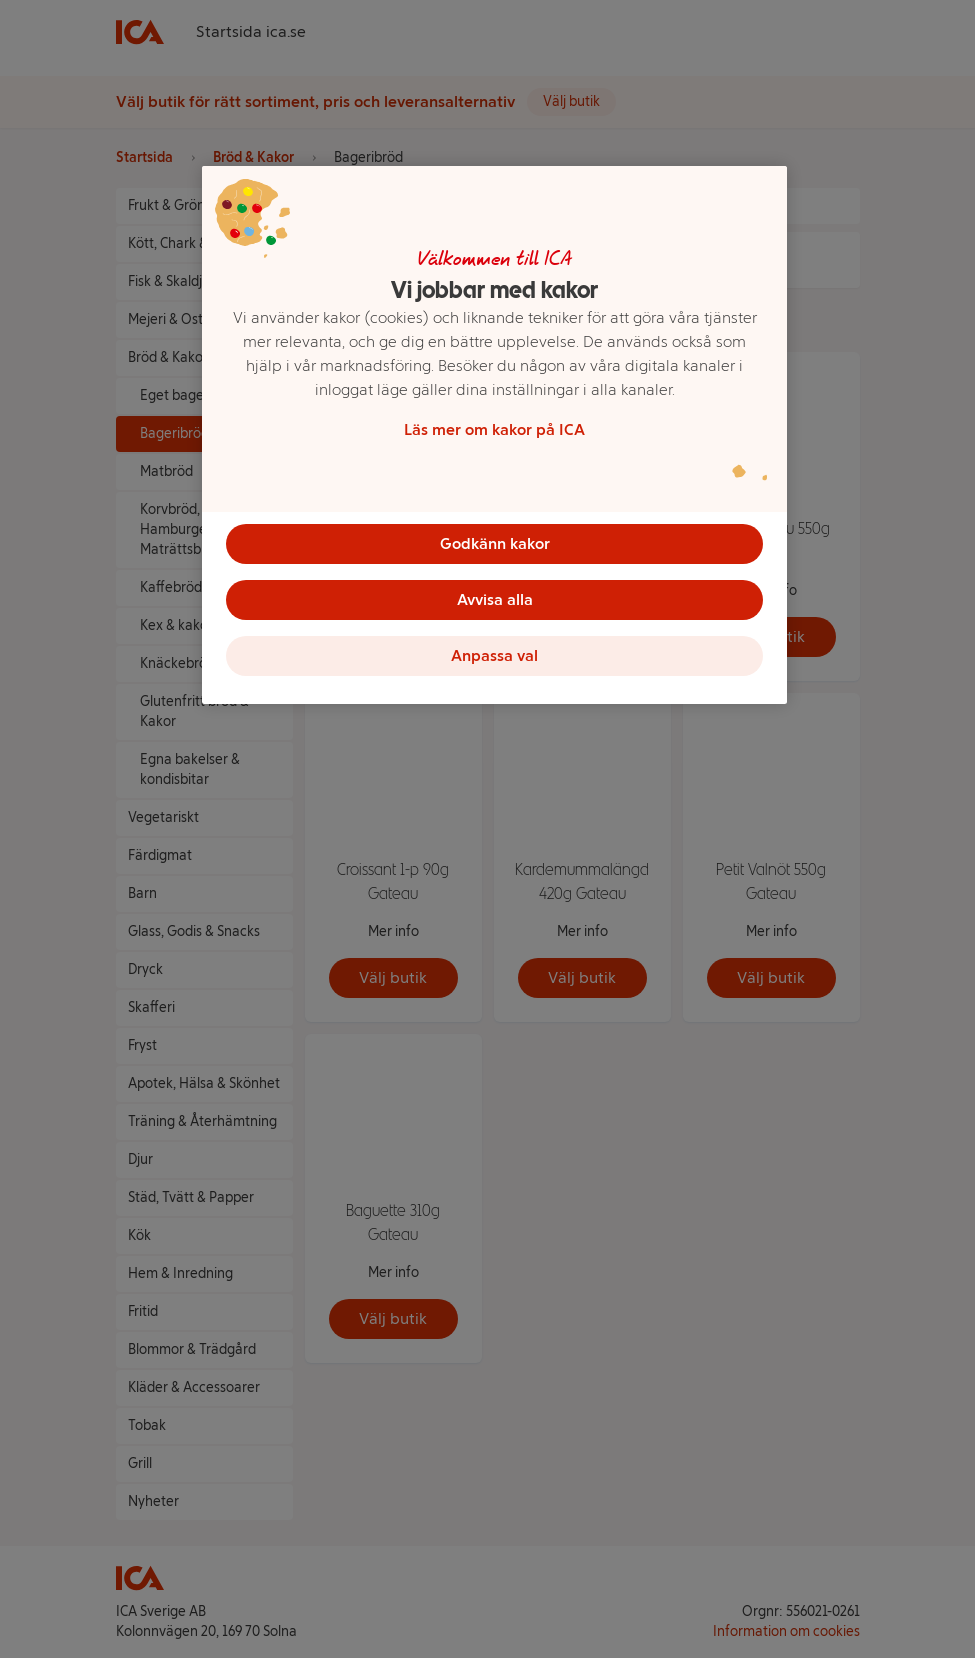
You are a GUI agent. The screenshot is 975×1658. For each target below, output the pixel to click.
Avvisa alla (495, 599)
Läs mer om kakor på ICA (494, 429)
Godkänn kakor (495, 543)
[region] (494, 435)
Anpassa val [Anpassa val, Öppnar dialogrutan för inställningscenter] (494, 655)
